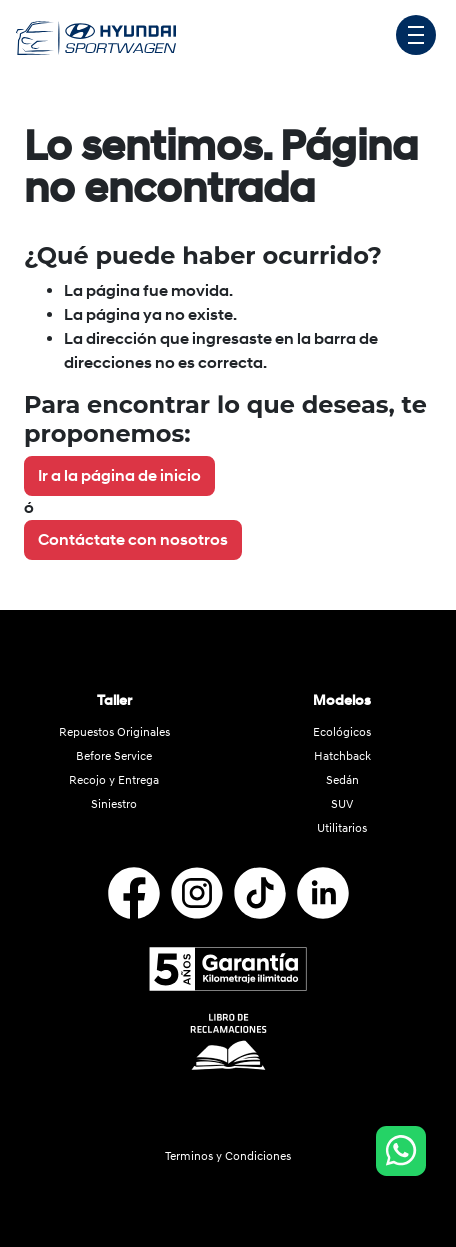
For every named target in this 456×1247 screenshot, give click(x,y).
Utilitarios (342, 828)
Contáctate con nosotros (133, 540)
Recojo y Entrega (114, 780)
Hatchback (342, 756)
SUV (342, 804)
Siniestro (114, 804)
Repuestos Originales (114, 732)
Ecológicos (342, 732)
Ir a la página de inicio (119, 476)
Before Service (114, 756)
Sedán (342, 780)
